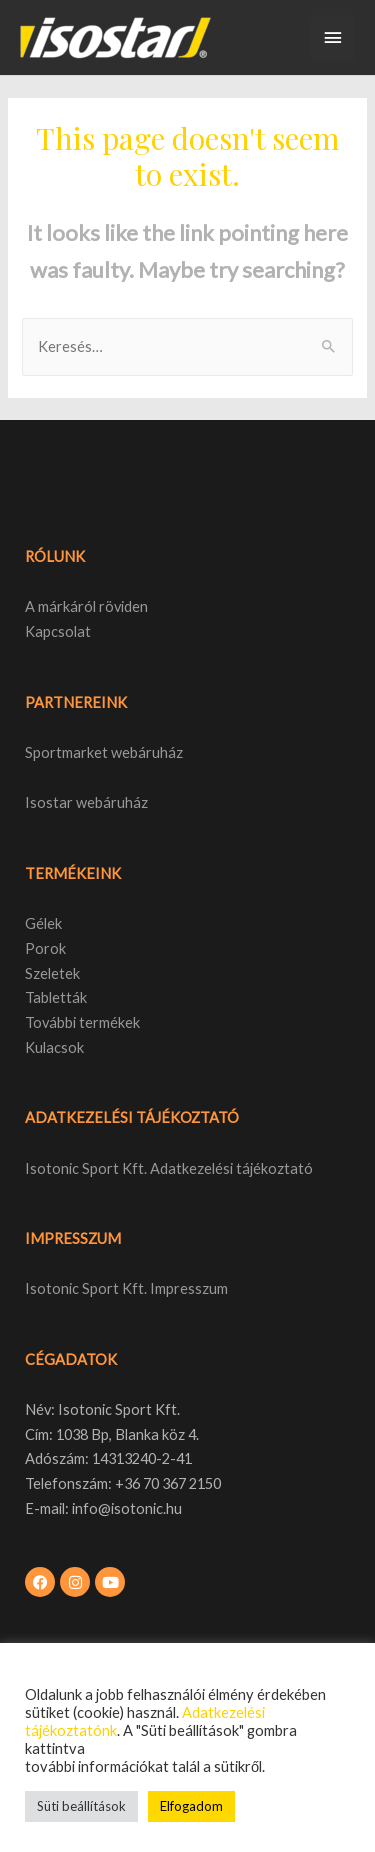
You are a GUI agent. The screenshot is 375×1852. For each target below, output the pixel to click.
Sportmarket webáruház (104, 752)
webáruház (110, 802)
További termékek (82, 1022)
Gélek (43, 923)
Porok (45, 948)
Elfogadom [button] (191, 1806)
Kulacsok (54, 1047)
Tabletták (56, 997)
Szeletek (52, 973)
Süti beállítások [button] (81, 1806)
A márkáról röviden (86, 606)
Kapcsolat (58, 631)
